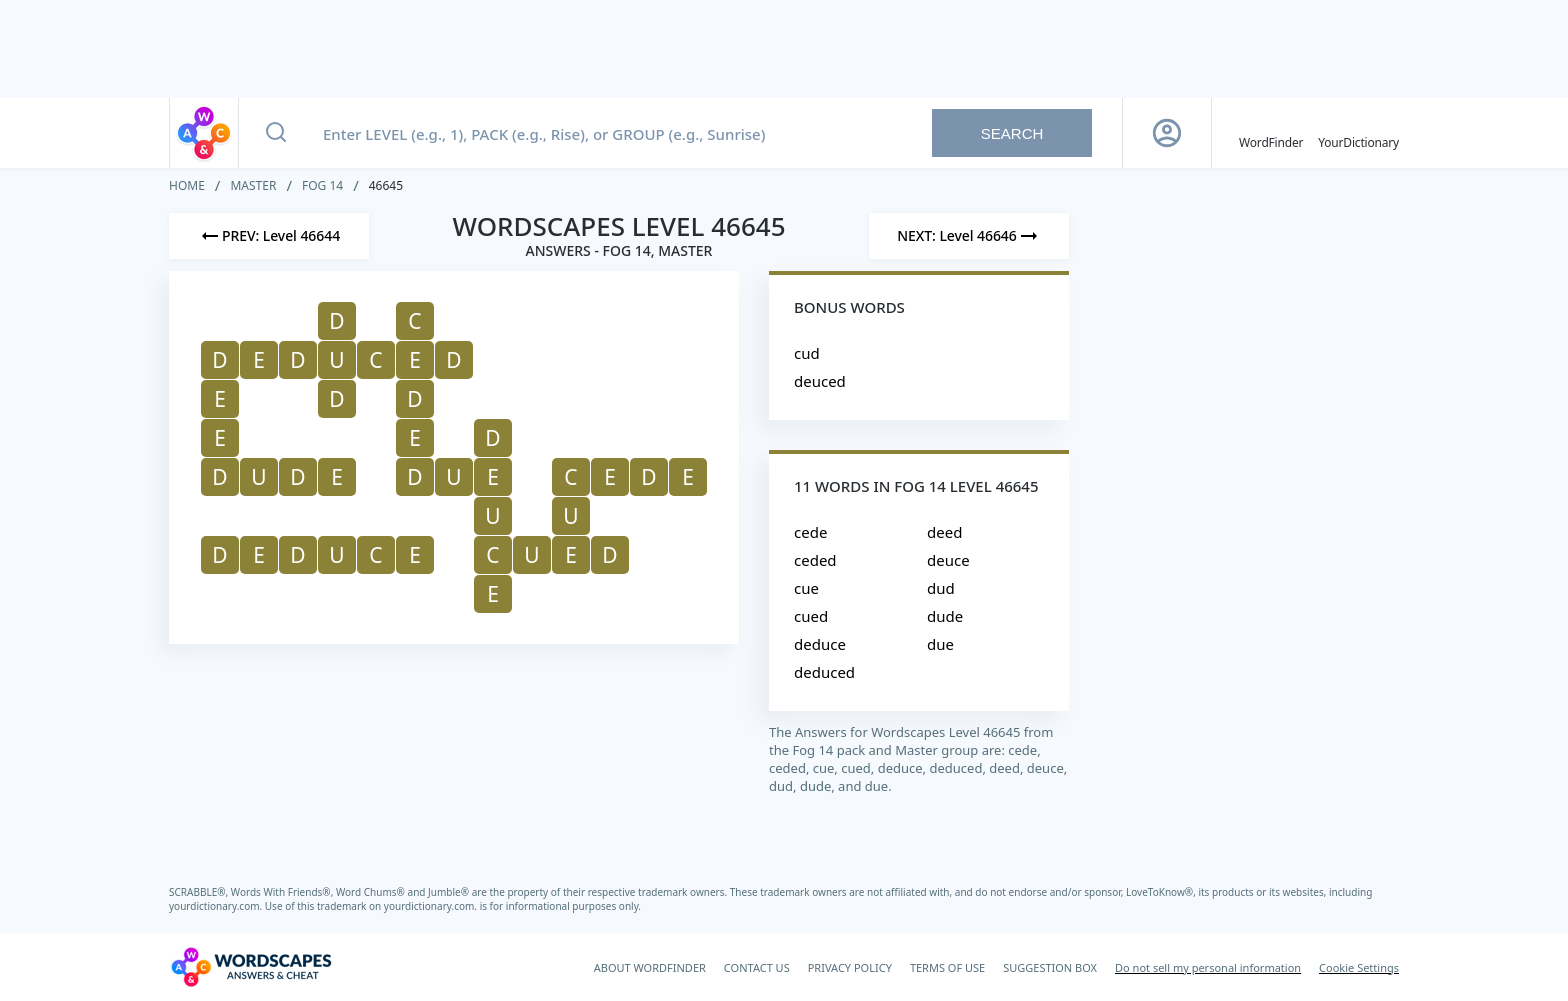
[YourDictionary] (1358, 133)
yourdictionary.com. (217, 906)
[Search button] (276, 133)
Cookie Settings (1359, 967)
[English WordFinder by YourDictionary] (1271, 133)
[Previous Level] (269, 236)
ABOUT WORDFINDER (650, 967)
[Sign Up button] (1167, 133)
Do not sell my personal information (1208, 967)
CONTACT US (757, 967)
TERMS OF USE (947, 967)
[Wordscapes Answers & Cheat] (251, 967)
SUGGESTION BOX (1050, 967)
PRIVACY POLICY (850, 967)
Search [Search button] (1012, 133)
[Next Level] (969, 236)
